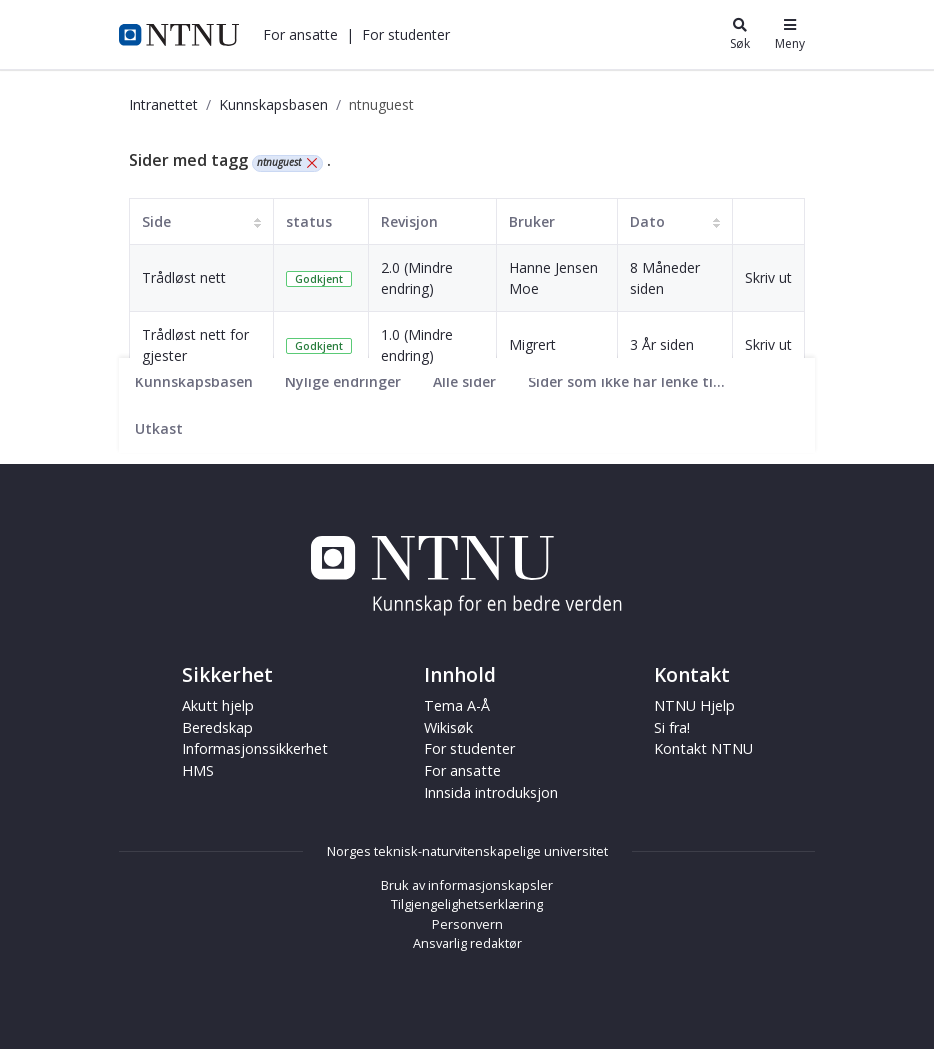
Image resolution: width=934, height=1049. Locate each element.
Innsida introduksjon (491, 792)
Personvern (467, 924)
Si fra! (672, 727)
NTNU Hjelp (694, 705)
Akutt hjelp (218, 705)
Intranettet (163, 104)
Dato (647, 221)
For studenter (406, 34)
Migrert (532, 344)
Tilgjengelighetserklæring (467, 904)
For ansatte (300, 34)
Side (156, 221)
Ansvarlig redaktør (467, 943)
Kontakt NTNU (703, 748)
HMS (198, 770)
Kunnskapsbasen (273, 104)
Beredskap (217, 727)
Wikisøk (448, 727)
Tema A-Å (457, 705)
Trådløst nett (184, 277)
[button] (300, 34)
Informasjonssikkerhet (255, 748)
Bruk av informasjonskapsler (467, 885)
